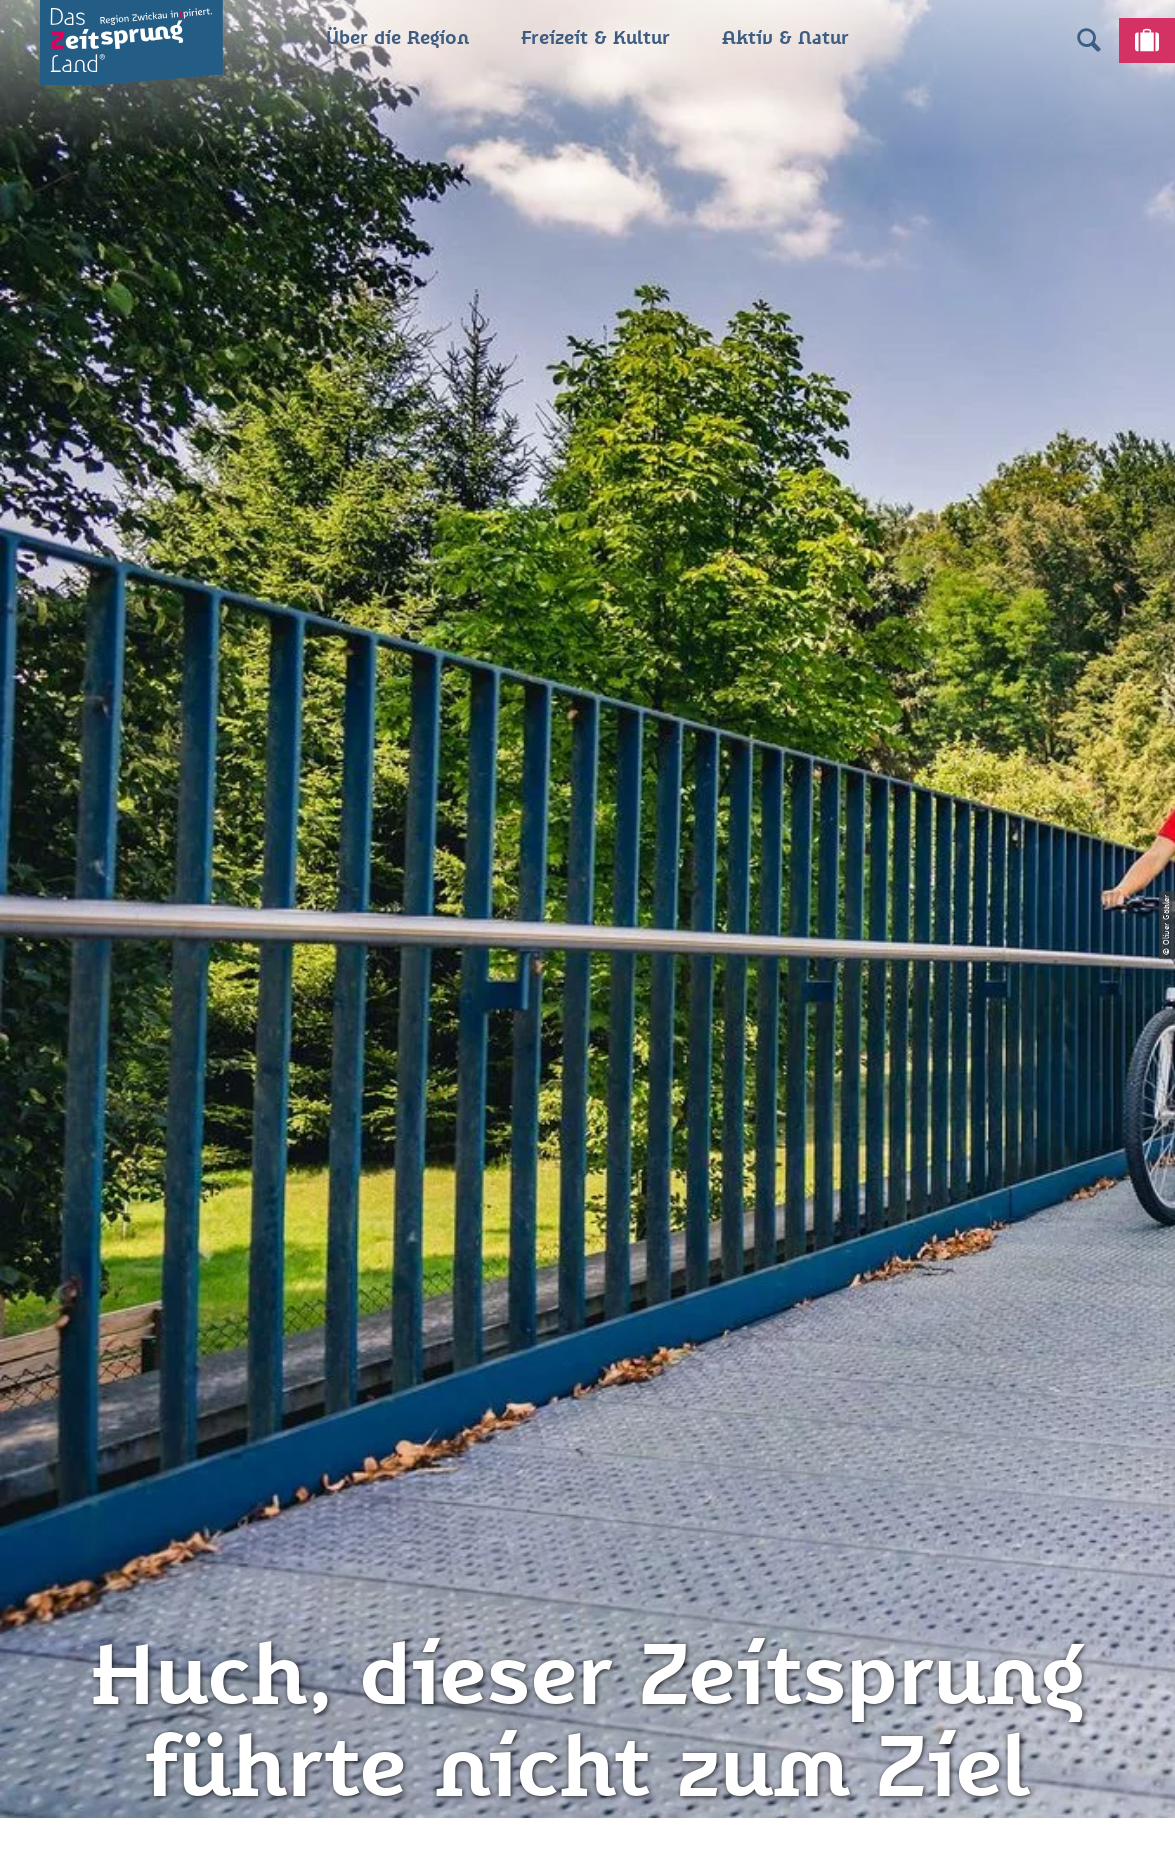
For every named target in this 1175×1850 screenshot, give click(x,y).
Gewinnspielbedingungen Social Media (587, 1557)
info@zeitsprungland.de (299, 1509)
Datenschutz (587, 1438)
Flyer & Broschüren (587, 1509)
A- (559, 1814)
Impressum (587, 1402)
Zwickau (46, 751)
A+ (615, 1814)
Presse (588, 1473)
